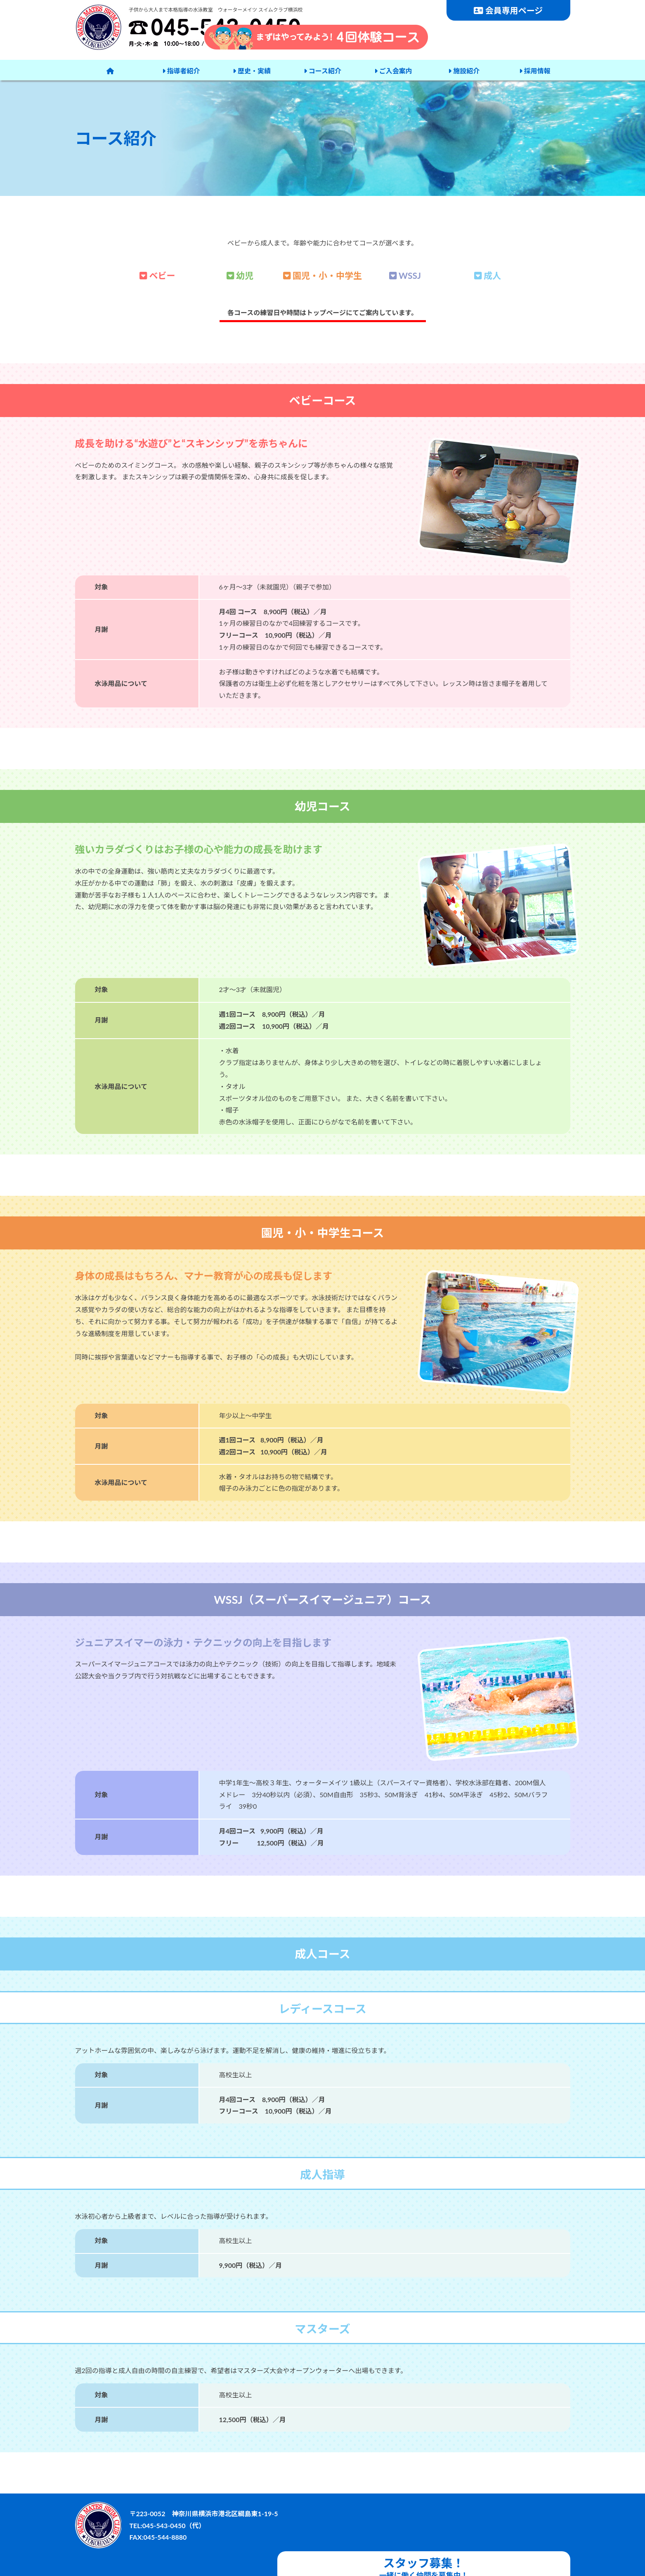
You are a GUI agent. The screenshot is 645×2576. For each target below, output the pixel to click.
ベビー (157, 275)
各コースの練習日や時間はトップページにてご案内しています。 (322, 312)
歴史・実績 (251, 70)
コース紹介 (321, 70)
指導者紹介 (181, 70)
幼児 (240, 275)
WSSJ (405, 275)
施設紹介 (463, 70)
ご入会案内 (392, 70)
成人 (487, 275)
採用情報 (533, 70)
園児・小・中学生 (322, 275)
